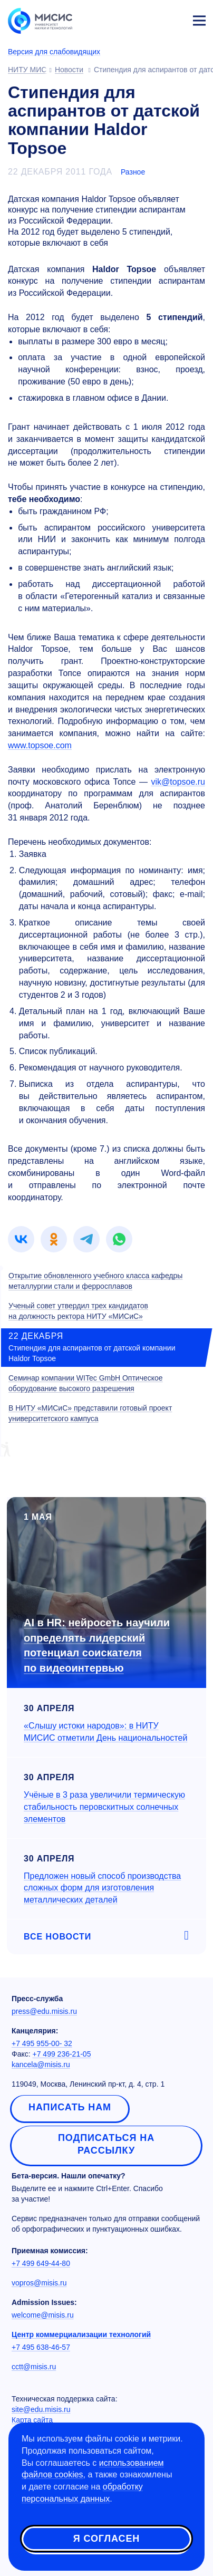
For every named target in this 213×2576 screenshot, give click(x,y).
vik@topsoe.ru (178, 781)
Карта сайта (32, 2420)
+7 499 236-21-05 (62, 2054)
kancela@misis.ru (41, 2064)
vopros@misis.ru (39, 2283)
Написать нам (69, 2107)
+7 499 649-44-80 (41, 2263)
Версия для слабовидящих (54, 51)
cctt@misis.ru (34, 2366)
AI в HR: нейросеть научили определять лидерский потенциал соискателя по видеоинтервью (97, 1645)
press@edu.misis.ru (44, 2011)
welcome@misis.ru (43, 2315)
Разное (133, 172)
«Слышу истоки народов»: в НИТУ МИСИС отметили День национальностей (105, 1731)
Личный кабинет (174, 19)
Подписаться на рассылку (106, 2144)
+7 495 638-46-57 (41, 2347)
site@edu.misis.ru (41, 2409)
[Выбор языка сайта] (149, 18)
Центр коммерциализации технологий (81, 2334)
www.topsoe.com (40, 745)
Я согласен (106, 2538)
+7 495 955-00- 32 (42, 2043)
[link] (21, 1239)
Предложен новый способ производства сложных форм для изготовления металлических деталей (102, 1888)
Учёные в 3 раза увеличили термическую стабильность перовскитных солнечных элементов (104, 1807)
